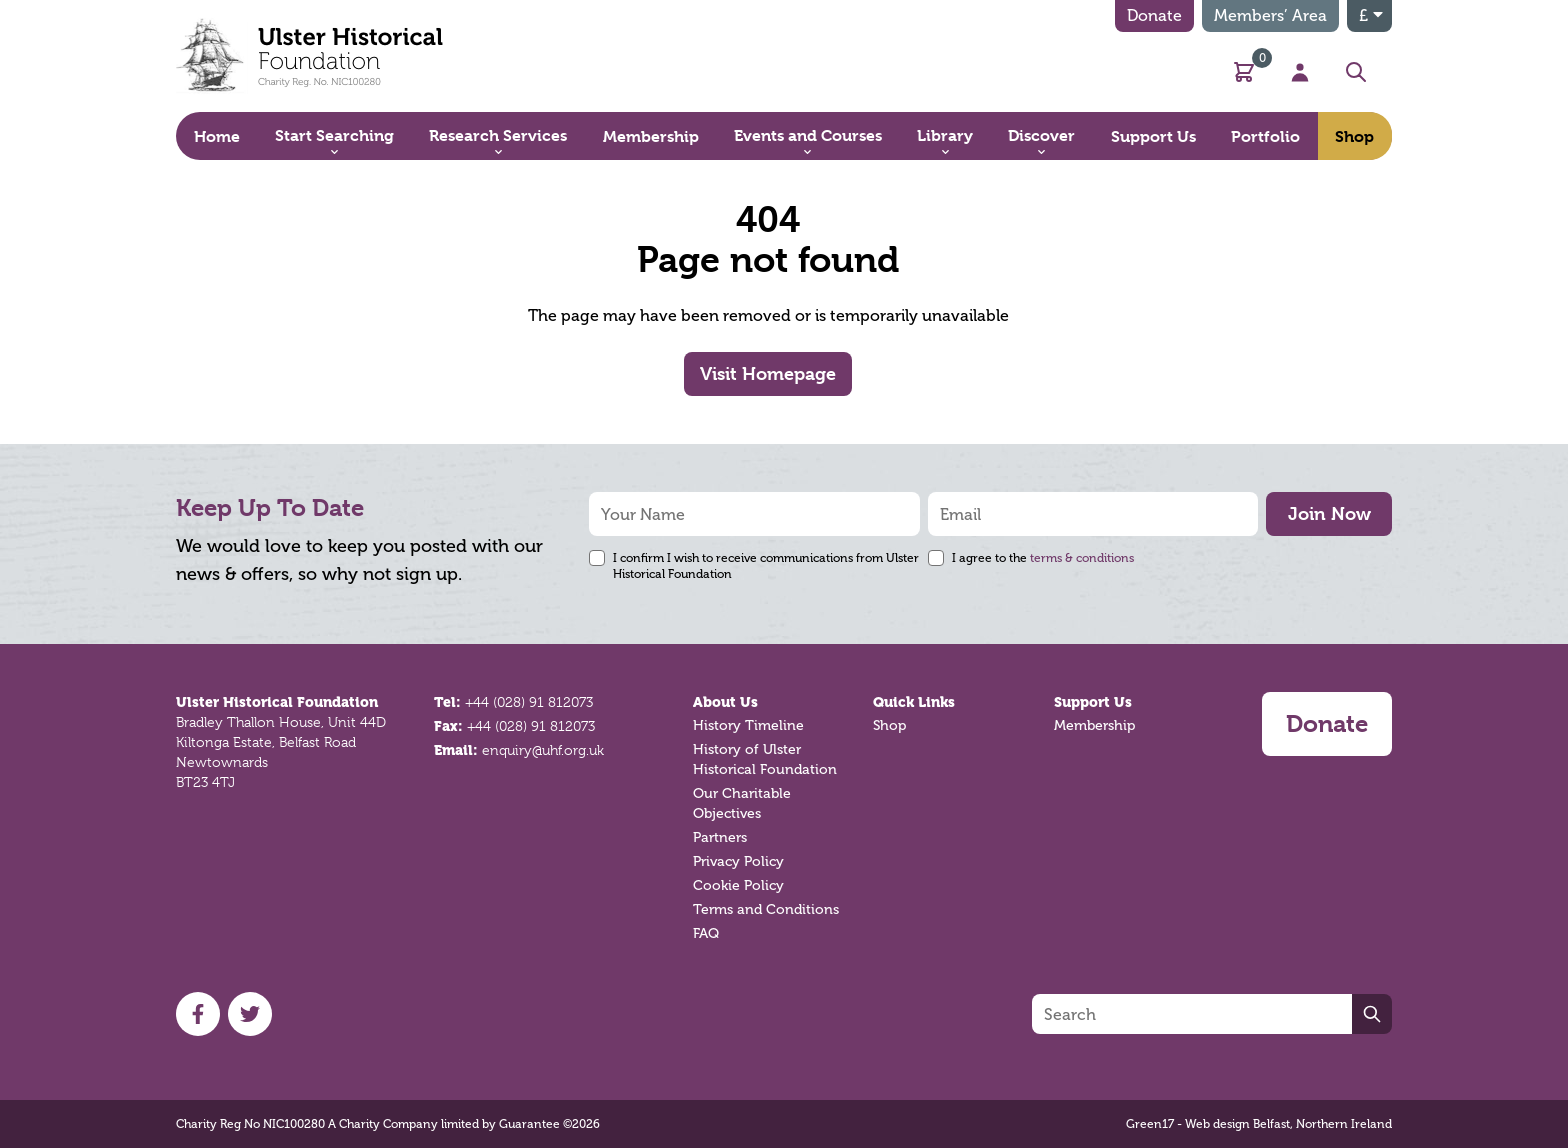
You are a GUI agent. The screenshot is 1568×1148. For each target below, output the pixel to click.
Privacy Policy (738, 861)
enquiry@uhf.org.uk (543, 750)
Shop (889, 725)
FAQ (706, 933)
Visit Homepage (768, 373)
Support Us (1093, 702)
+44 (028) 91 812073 (529, 702)
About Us (725, 702)
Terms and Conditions (766, 909)
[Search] (1192, 1014)
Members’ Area (1270, 15)
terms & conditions (1082, 558)
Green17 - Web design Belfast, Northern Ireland (1259, 1124)
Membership (1094, 725)
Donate (1154, 15)
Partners (720, 837)
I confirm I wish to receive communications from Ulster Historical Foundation (766, 566)
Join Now (1329, 513)
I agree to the (1043, 558)
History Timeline (748, 725)
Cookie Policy (738, 885)
